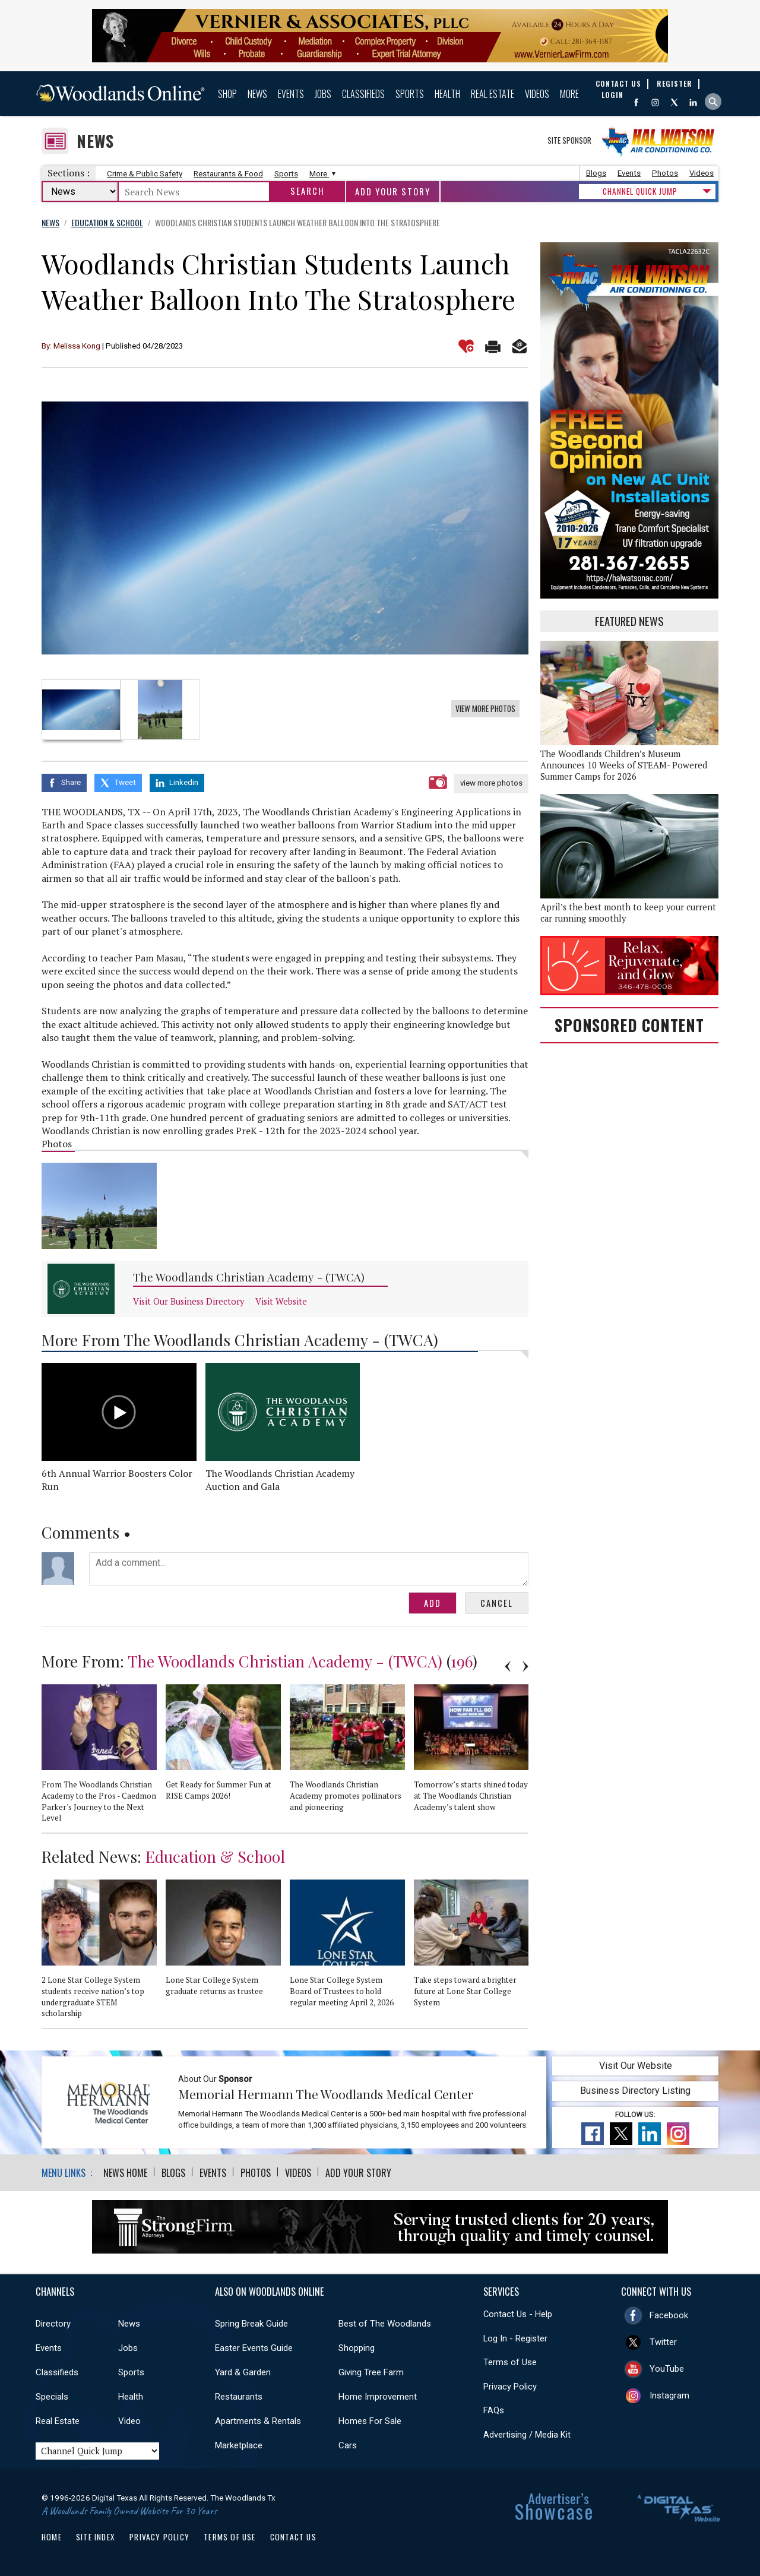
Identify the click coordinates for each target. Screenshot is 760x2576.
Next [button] (525, 1666)
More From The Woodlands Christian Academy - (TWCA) (240, 1339)
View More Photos (485, 708)
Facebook (669, 2315)
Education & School (215, 1856)
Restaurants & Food (228, 173)
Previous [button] (508, 1666)
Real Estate (492, 94)
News (257, 94)
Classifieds (363, 94)
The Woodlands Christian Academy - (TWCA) (249, 1277)
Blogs (596, 173)
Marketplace (238, 2445)
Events (291, 94)
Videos (537, 94)
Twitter (663, 2342)
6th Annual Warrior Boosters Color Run (117, 1480)
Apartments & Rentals (258, 2421)
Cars (347, 2445)
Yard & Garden (243, 2372)
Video (129, 2421)
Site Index (95, 2537)
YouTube (667, 2368)
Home (52, 2537)
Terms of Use (510, 2362)
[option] (285, 528)
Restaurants (238, 2396)
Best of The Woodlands (384, 2323)
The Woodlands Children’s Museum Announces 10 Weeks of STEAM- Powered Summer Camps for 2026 (623, 765)
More (569, 94)
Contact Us (293, 2537)
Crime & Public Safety (144, 173)
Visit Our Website (635, 2065)
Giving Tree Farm (371, 2372)
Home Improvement (377, 2396)
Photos (665, 173)
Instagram (669, 2395)
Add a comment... (308, 1569)
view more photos (491, 783)
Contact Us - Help (517, 2314)
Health (447, 94)
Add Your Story (392, 191)
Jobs (323, 94)
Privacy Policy (510, 2386)
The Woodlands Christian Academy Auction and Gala (279, 1480)
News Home (125, 2173)
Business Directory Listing (635, 2090)
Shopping (356, 2348)
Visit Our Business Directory (188, 1301)
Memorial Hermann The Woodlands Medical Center (326, 2094)
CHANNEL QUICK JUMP (640, 191)
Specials (52, 2396)
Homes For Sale (369, 2421)
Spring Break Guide (251, 2323)
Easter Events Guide (254, 2348)
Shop (227, 94)
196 (462, 1661)
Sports (409, 94)
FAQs (493, 2410)
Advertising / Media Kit (527, 2434)
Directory (53, 2323)
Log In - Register (515, 2338)
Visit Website (281, 1301)
